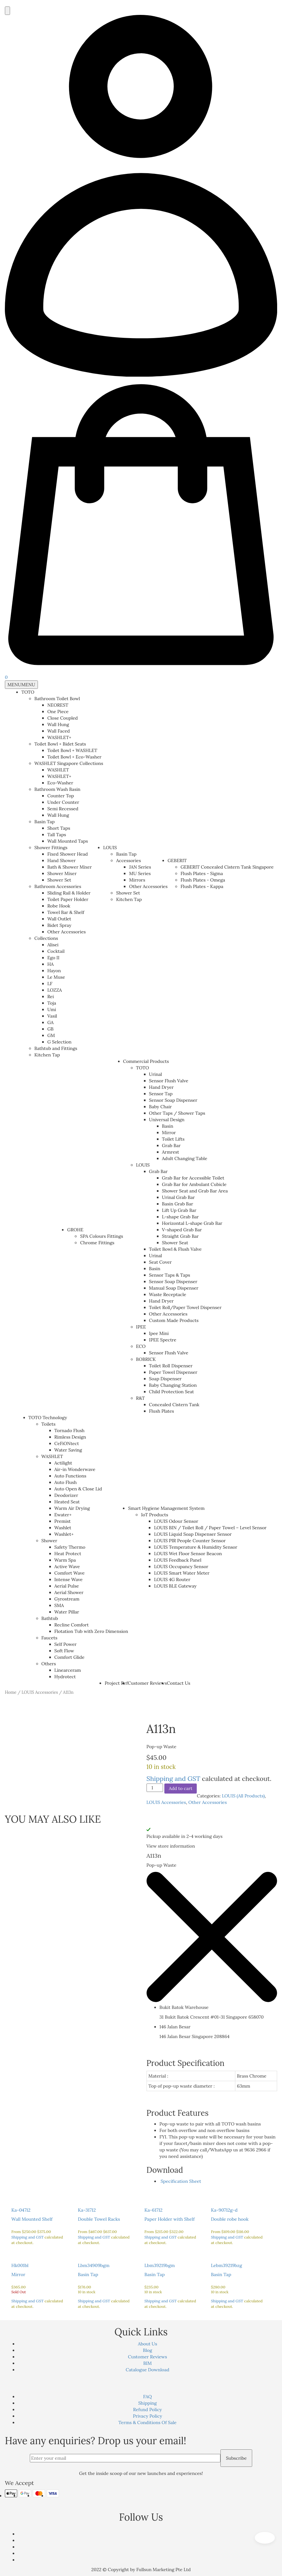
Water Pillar (66, 1612)
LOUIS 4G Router (172, 1579)
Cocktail (56, 951)
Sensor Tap (161, 1094)
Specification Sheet (180, 2181)
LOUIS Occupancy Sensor (181, 1566)
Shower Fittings (50, 847)
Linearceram (67, 1670)
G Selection (59, 1042)
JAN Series (140, 867)
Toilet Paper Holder (67, 899)
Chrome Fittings (97, 1243)
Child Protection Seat (171, 1392)
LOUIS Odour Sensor (176, 1521)
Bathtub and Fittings (55, 1048)
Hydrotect (65, 1677)
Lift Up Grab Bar (179, 1210)
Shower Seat (175, 1243)
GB (50, 1029)
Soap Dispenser (165, 1379)
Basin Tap (44, 822)
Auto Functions (70, 1476)
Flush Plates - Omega (203, 880)
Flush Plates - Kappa (202, 886)
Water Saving (68, 1450)
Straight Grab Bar (180, 1236)
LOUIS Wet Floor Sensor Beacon (188, 1553)
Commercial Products (146, 1061)
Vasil (52, 1016)
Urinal (155, 1074)
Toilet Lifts (173, 1139)
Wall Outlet (59, 919)
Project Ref (116, 1683)
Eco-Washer (60, 783)
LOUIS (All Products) (243, 1796)
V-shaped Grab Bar (182, 1230)
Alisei (53, 945)
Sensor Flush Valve (168, 1081)
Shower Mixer (62, 873)
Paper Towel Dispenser (173, 1372)
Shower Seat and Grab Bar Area (195, 1191)
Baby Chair (160, 1107)
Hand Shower (61, 860)
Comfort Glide (69, 1657)
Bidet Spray (59, 925)
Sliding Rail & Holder (68, 893)
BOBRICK (146, 1359)
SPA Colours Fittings (101, 1236)
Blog (147, 2350)
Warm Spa (65, 1560)
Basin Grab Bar (177, 1204)
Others (48, 1664)
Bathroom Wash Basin (57, 789)
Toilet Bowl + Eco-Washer (74, 757)
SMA (59, 1605)
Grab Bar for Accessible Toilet (193, 1178)
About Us (147, 2344)
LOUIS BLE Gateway (175, 1586)
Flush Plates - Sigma (202, 873)
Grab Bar (171, 1145)
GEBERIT (177, 860)
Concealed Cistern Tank (174, 1405)
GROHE (75, 1230)
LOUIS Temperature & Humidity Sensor (195, 1547)
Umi (51, 1009)
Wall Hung (58, 724)
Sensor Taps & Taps (169, 1275)
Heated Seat (67, 1502)
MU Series (140, 873)
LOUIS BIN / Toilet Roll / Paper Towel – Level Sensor (210, 1528)
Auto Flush (65, 1482)
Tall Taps (56, 835)
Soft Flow (64, 1651)
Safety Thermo (70, 1547)
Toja (51, 1003)
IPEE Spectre (162, 1340)
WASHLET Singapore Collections (68, 763)
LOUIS (110, 847)
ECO (141, 1346)
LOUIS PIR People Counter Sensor (190, 1541)
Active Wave (67, 1566)
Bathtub (49, 1618)
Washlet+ (64, 1534)
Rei (50, 996)
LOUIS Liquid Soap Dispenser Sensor (192, 1534)
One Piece (58, 711)
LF (50, 983)
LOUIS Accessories (39, 1692)
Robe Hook (58, 906)
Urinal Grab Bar (178, 1197)
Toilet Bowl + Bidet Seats (60, 744)
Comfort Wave (69, 1573)
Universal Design (166, 1120)
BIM (147, 2363)
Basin (167, 1126)
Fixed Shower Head (67, 854)
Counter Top (60, 796)
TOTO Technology (48, 1417)
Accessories (128, 860)
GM (51, 1035)
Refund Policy (147, 2409)
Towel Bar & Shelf (65, 912)
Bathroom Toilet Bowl (57, 698)
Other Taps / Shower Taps (177, 1113)
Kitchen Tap (47, 1055)
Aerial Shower (69, 1592)
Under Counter (63, 802)
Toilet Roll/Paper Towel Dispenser (185, 1307)
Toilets (48, 1424)
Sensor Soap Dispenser (173, 1100)
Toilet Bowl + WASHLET (72, 750)
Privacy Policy (147, 2416)
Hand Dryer (161, 1087)
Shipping (147, 2403)
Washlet (62, 1528)
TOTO (27, 692)
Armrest (170, 1152)
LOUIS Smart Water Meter (181, 1573)
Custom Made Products (174, 1320)
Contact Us (178, 1683)
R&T (140, 1398)
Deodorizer (66, 1495)
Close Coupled (62, 718)
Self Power (65, 1644)
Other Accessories (66, 932)
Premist (62, 1521)
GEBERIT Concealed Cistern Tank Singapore (227, 867)
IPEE (141, 1327)
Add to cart (181, 1788)
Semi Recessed (62, 809)
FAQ (147, 2396)
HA (50, 964)
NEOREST (57, 705)
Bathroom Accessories (57, 886)
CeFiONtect (66, 1443)
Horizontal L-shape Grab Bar (192, 1223)
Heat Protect (67, 1553)
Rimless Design (70, 1437)
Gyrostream (66, 1599)
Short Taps (58, 828)
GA (50, 1022)
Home (11, 1692)
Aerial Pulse (66, 1586)
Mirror (169, 1132)
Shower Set (59, 880)
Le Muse (56, 977)
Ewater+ (63, 1515)
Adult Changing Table (184, 1158)
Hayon (54, 971)
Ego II (53, 958)
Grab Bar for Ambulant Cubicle (194, 1184)
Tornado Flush (69, 1430)
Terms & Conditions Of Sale (147, 2422)
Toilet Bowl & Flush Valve (175, 1249)
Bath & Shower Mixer (69, 867)
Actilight (63, 1463)
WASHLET (58, 770)
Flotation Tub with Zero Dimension (91, 1631)
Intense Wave (68, 1579)
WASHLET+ (59, 737)
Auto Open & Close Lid (78, 1489)
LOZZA (54, 990)
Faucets (49, 1638)
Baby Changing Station (173, 1385)
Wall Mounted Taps (67, 841)
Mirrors (137, 880)
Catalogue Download (148, 2370)
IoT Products (154, 1515)
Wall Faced (58, 731)
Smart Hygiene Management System (166, 1508)
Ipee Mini (159, 1333)
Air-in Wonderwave (75, 1469)
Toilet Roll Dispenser (171, 1366)
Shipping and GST (173, 1778)
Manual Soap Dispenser (173, 1288)
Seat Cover (160, 1262)
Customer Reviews (147, 1683)
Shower (49, 1541)
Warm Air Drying (72, 1508)
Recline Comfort (71, 1625)
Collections (46, 938)
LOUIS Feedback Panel (177, 1560)
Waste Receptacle (167, 1294)
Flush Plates (161, 1411)
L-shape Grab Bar (180, 1217)
